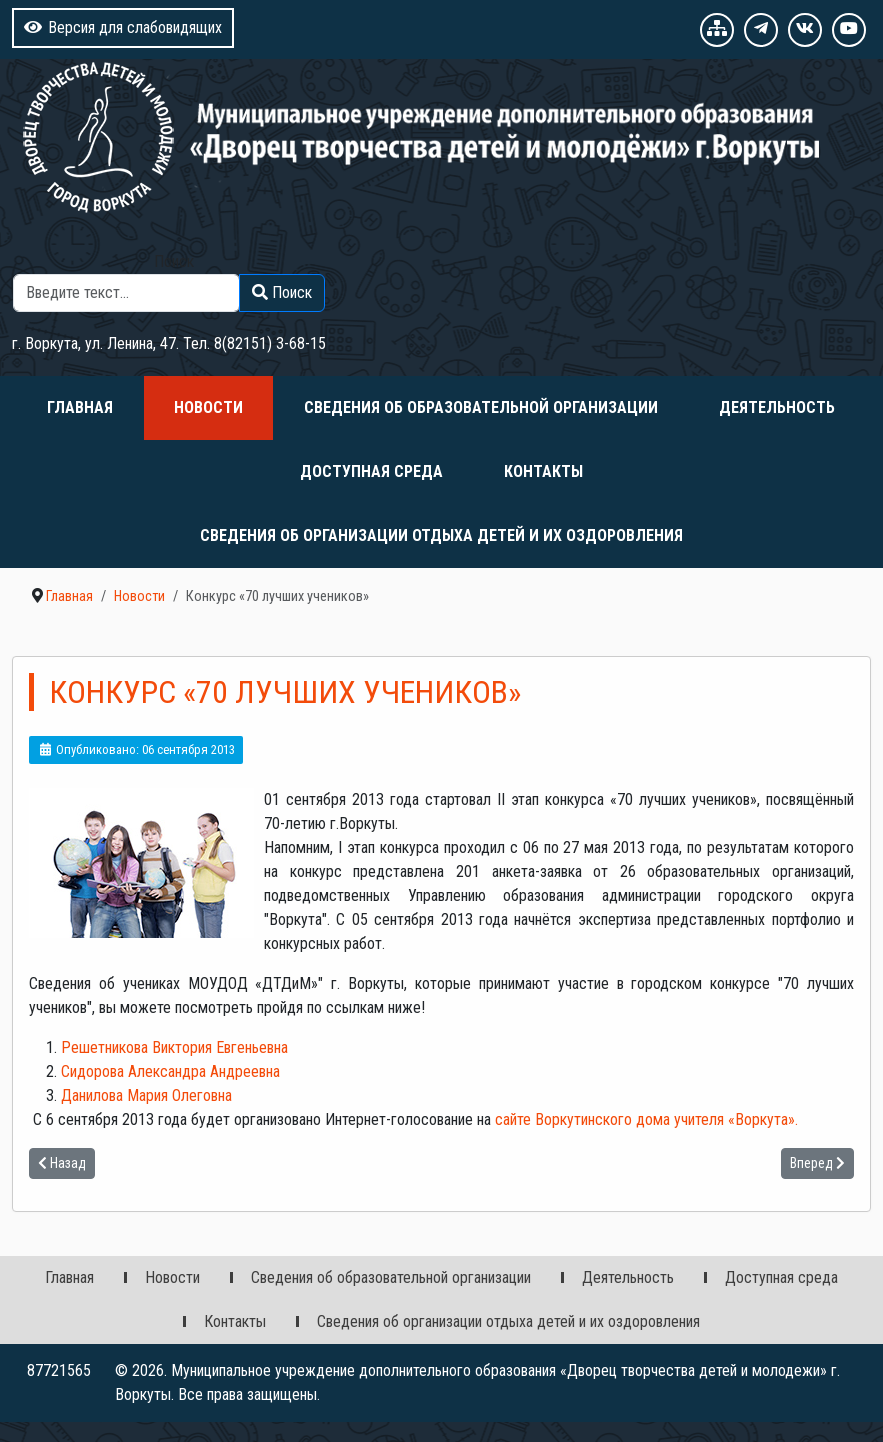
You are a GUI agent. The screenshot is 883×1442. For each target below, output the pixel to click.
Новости (208, 407)
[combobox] (126, 293)
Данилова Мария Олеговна (146, 1095)
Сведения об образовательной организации (481, 407)
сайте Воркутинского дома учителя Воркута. (646, 1119)
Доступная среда (371, 471)
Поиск (174, 261)
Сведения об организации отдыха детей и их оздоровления (441, 535)
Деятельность (777, 407)
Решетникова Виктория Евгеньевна (174, 1047)
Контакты (543, 471)
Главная (80, 407)
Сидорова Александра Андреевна (170, 1071)
